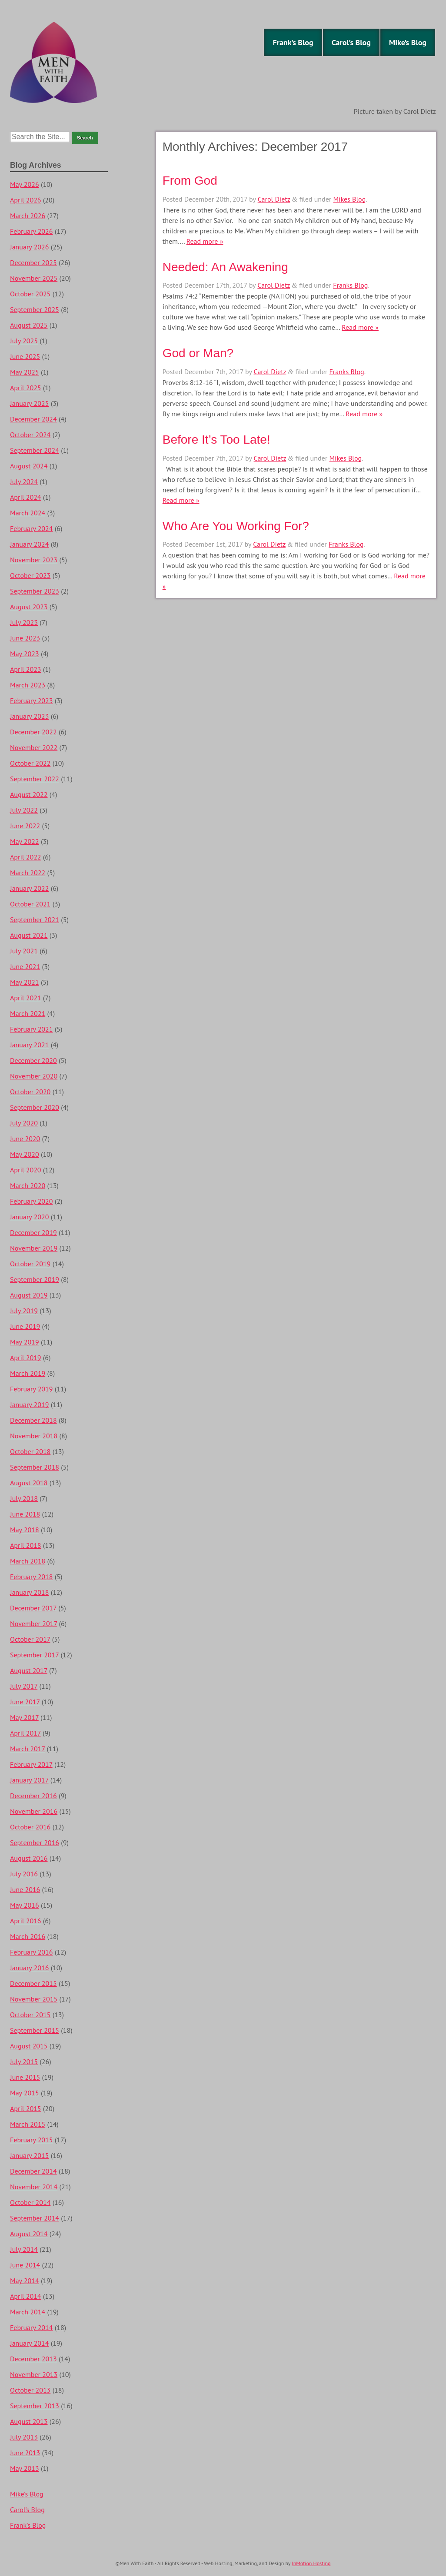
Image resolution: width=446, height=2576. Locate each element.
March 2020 (27, 1185)
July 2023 (24, 622)
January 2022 (29, 888)
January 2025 (29, 403)
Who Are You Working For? (236, 526)
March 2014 (27, 2311)
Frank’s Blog (293, 42)
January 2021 (29, 1044)
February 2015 (31, 2139)
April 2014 (25, 2296)
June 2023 (25, 638)
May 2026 (24, 184)
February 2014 (31, 2327)
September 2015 (34, 2030)
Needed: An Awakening (225, 267)
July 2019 (24, 1310)
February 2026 (31, 231)
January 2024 (29, 544)
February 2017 (31, 1764)
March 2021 (27, 1013)
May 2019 (24, 1342)
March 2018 (27, 1561)
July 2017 (23, 1686)
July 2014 (24, 2249)
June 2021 (25, 966)
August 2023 (29, 606)
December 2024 (33, 419)
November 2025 (33, 278)
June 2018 (25, 1514)
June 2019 (25, 1326)
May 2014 (24, 2280)
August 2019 (29, 1295)
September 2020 (34, 1107)
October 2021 (30, 904)
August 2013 (29, 2421)
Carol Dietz (274, 199)
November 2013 (33, 2374)
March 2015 (27, 2124)
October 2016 (30, 1826)
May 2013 (24, 2468)
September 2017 (34, 1654)
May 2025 (24, 372)
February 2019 (31, 1388)
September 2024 (34, 450)
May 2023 (24, 653)
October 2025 (30, 293)
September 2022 (34, 778)
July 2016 (24, 1873)
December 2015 (33, 1983)
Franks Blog (350, 285)
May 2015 (24, 2092)
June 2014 (25, 2265)
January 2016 (29, 1967)
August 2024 (29, 465)
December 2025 (33, 262)
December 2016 (33, 1795)
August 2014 (29, 2233)
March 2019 (27, 1373)
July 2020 (24, 1123)
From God (190, 180)
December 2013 (33, 2358)
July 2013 (24, 2437)
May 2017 (24, 1717)
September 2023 (34, 591)
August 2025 (29, 325)
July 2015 (24, 2061)
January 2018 (29, 1592)
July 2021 (24, 950)
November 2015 (33, 1999)
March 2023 (27, 685)
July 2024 (24, 481)
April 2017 (25, 1733)
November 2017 (33, 1623)
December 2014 (33, 2171)
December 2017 (33, 1607)
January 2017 (29, 1780)
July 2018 (24, 1498)
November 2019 (33, 1248)
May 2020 (24, 1154)
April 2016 (25, 1920)
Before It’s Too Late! (216, 439)
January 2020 (29, 1216)
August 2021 (29, 935)
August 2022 (29, 794)
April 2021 (25, 997)
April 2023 (25, 669)
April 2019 (25, 1357)
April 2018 (25, 1545)
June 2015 (25, 2077)
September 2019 (34, 1279)
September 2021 (34, 919)
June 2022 (25, 825)
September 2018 (34, 1467)
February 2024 (31, 528)
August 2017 (28, 1670)
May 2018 (24, 1529)
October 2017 (30, 1639)
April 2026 (25, 200)
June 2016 (25, 1889)
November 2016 (33, 1811)
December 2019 (33, 1232)
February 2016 (31, 1952)
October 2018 (30, 1451)
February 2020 (31, 1201)
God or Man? (198, 353)
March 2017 (27, 1748)
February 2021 (31, 1029)
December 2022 (33, 731)
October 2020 (30, 1091)
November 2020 (33, 1076)
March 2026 (27, 215)
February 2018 (31, 1576)
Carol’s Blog (351, 42)
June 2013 (25, 2452)
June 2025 (25, 356)
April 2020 (25, 1169)
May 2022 (24, 841)
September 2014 (34, 2218)
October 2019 (30, 1263)
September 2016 (34, 1842)
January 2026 (29, 246)
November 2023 (33, 559)
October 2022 (30, 763)
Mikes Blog (349, 199)
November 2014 (33, 2186)
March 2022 (27, 872)
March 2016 (27, 1936)
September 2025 (34, 309)
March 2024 (27, 512)
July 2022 (24, 810)
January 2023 (29, 716)
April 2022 (25, 857)
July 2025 (24, 340)
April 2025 (25, 387)
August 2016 (29, 1858)
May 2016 (24, 1905)
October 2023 (30, 575)
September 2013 (34, 2405)
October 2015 (30, 2014)
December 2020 (33, 1060)
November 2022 (33, 747)
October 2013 (30, 2390)
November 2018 (33, 1435)
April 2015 (25, 2108)
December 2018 (33, 1420)
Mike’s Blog (407, 42)
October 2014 (30, 2202)
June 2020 (25, 1138)
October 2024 (30, 434)
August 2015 (29, 2046)
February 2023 (31, 700)
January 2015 (29, 2155)
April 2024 (25, 497)
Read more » (204, 241)
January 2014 (29, 2343)
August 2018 (29, 1482)
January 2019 (29, 1404)
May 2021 (24, 982)
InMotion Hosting (311, 2563)
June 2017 (25, 1701)
